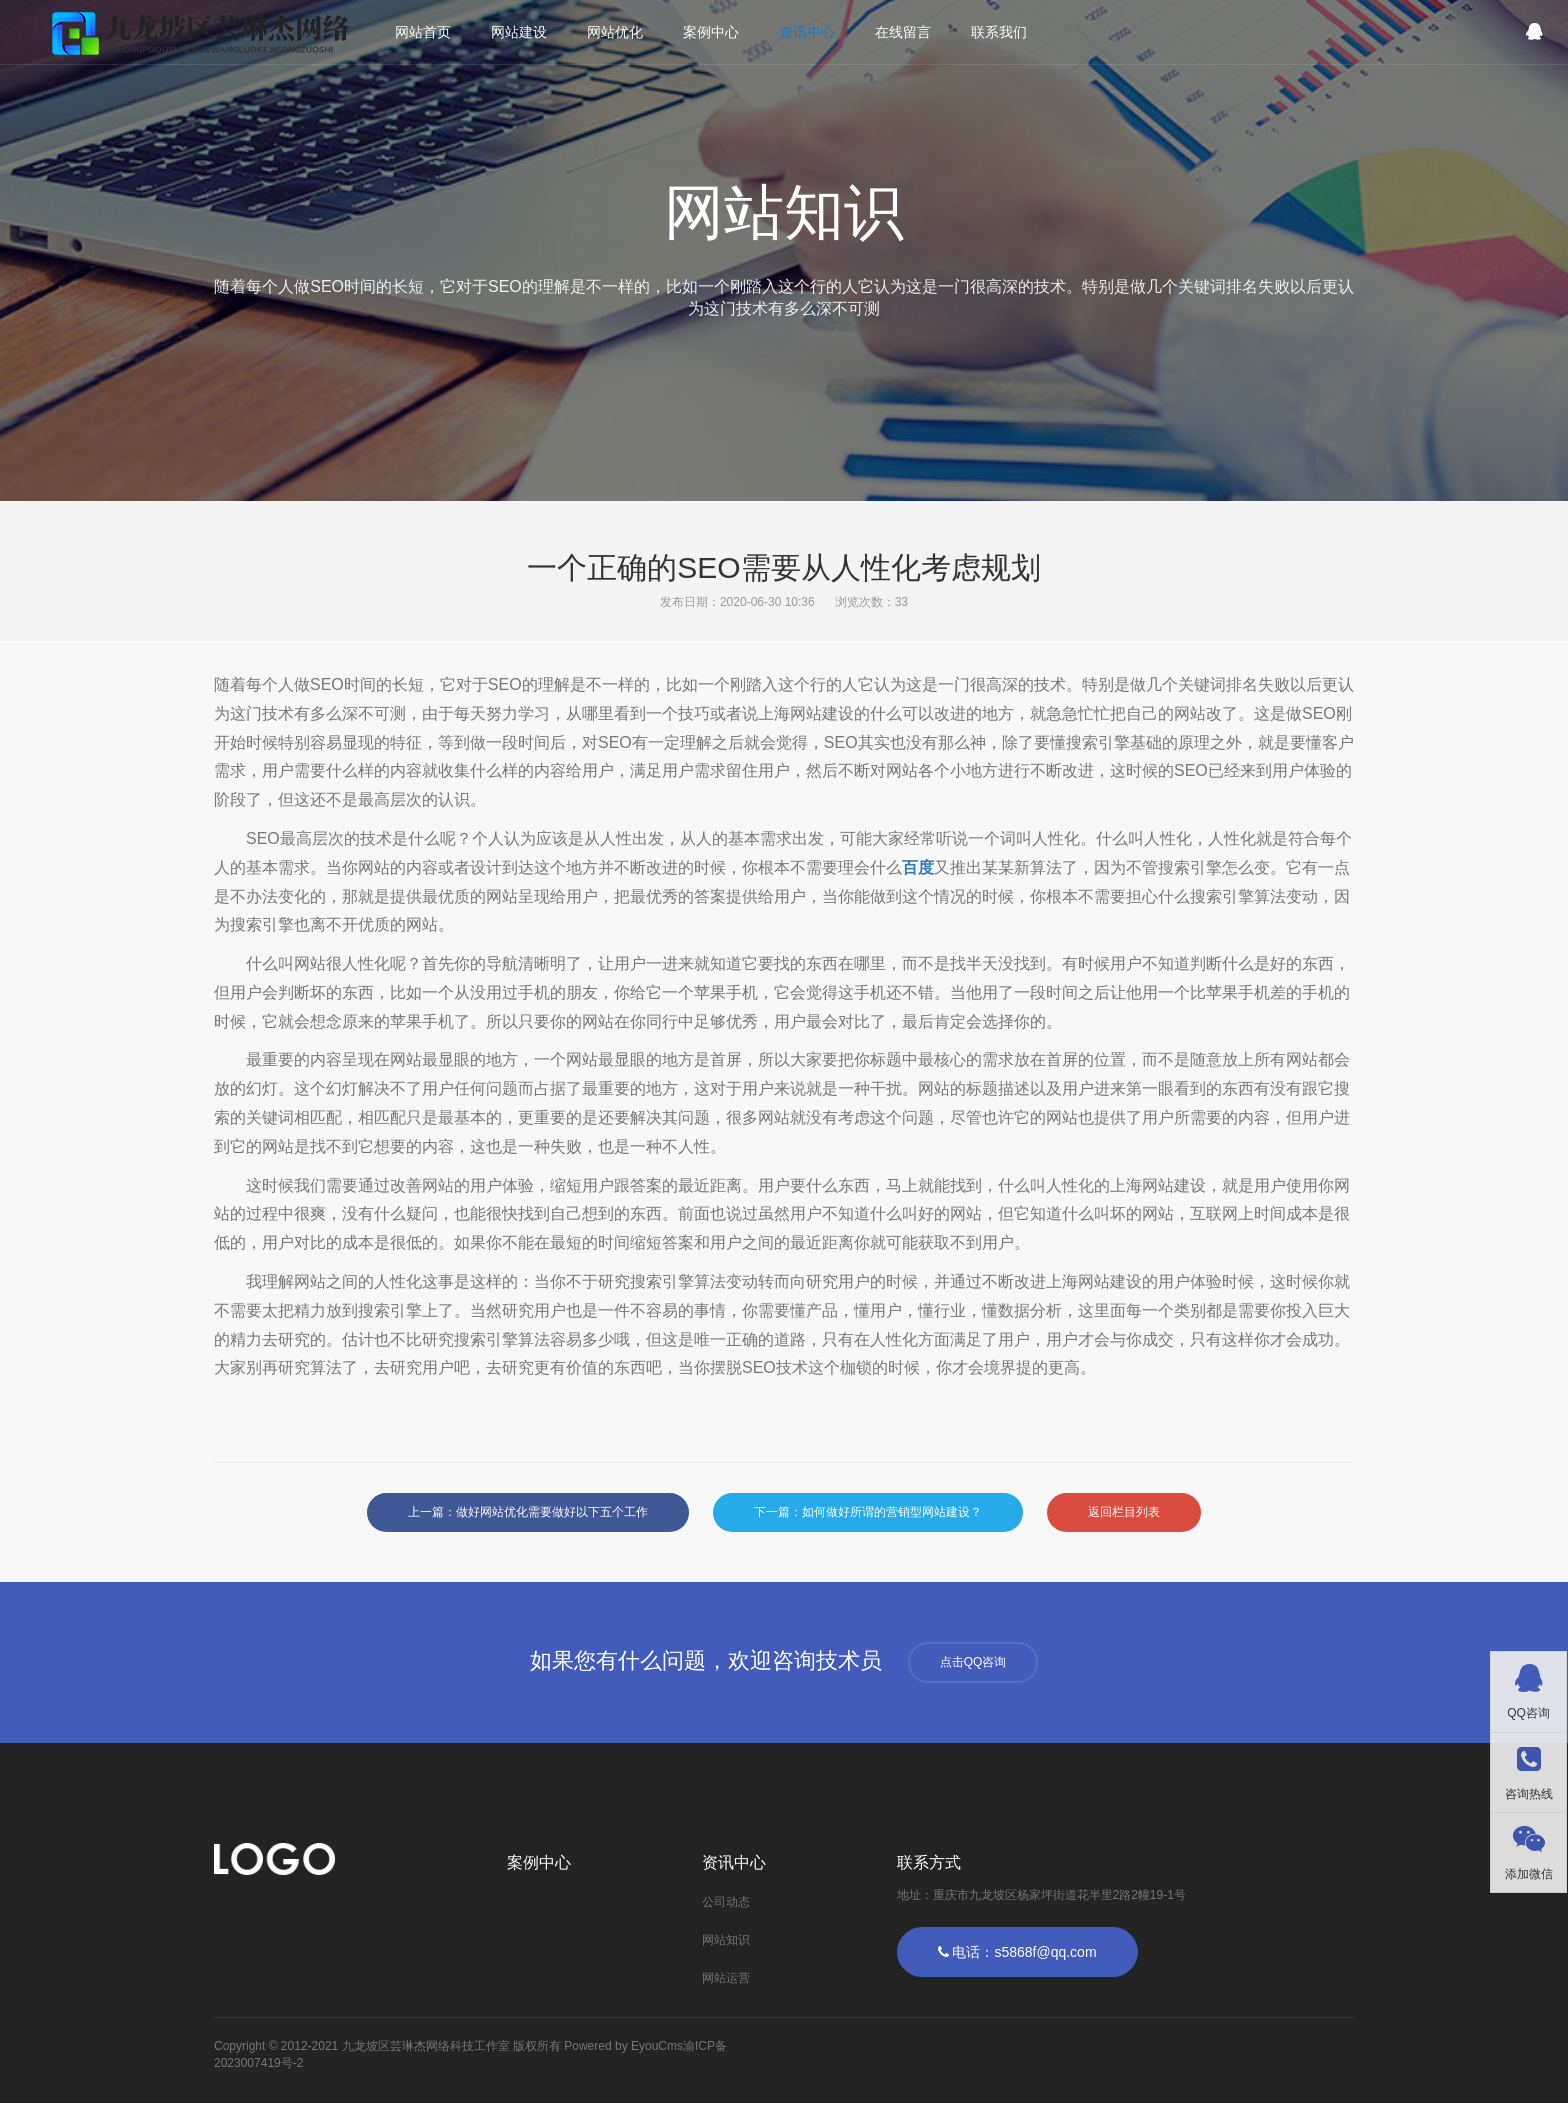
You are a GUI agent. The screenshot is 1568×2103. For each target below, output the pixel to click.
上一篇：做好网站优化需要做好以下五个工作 (528, 1512)
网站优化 (615, 32)
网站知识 (726, 1940)
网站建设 (519, 32)
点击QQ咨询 (973, 1662)
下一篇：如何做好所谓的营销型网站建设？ (868, 1512)
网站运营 (726, 1978)
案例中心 (711, 32)
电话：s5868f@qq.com (1017, 1952)
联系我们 (999, 32)
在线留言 (903, 32)
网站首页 (423, 32)
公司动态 (726, 1902)
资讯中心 (807, 32)
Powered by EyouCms (622, 2046)
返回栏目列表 (1124, 1512)
